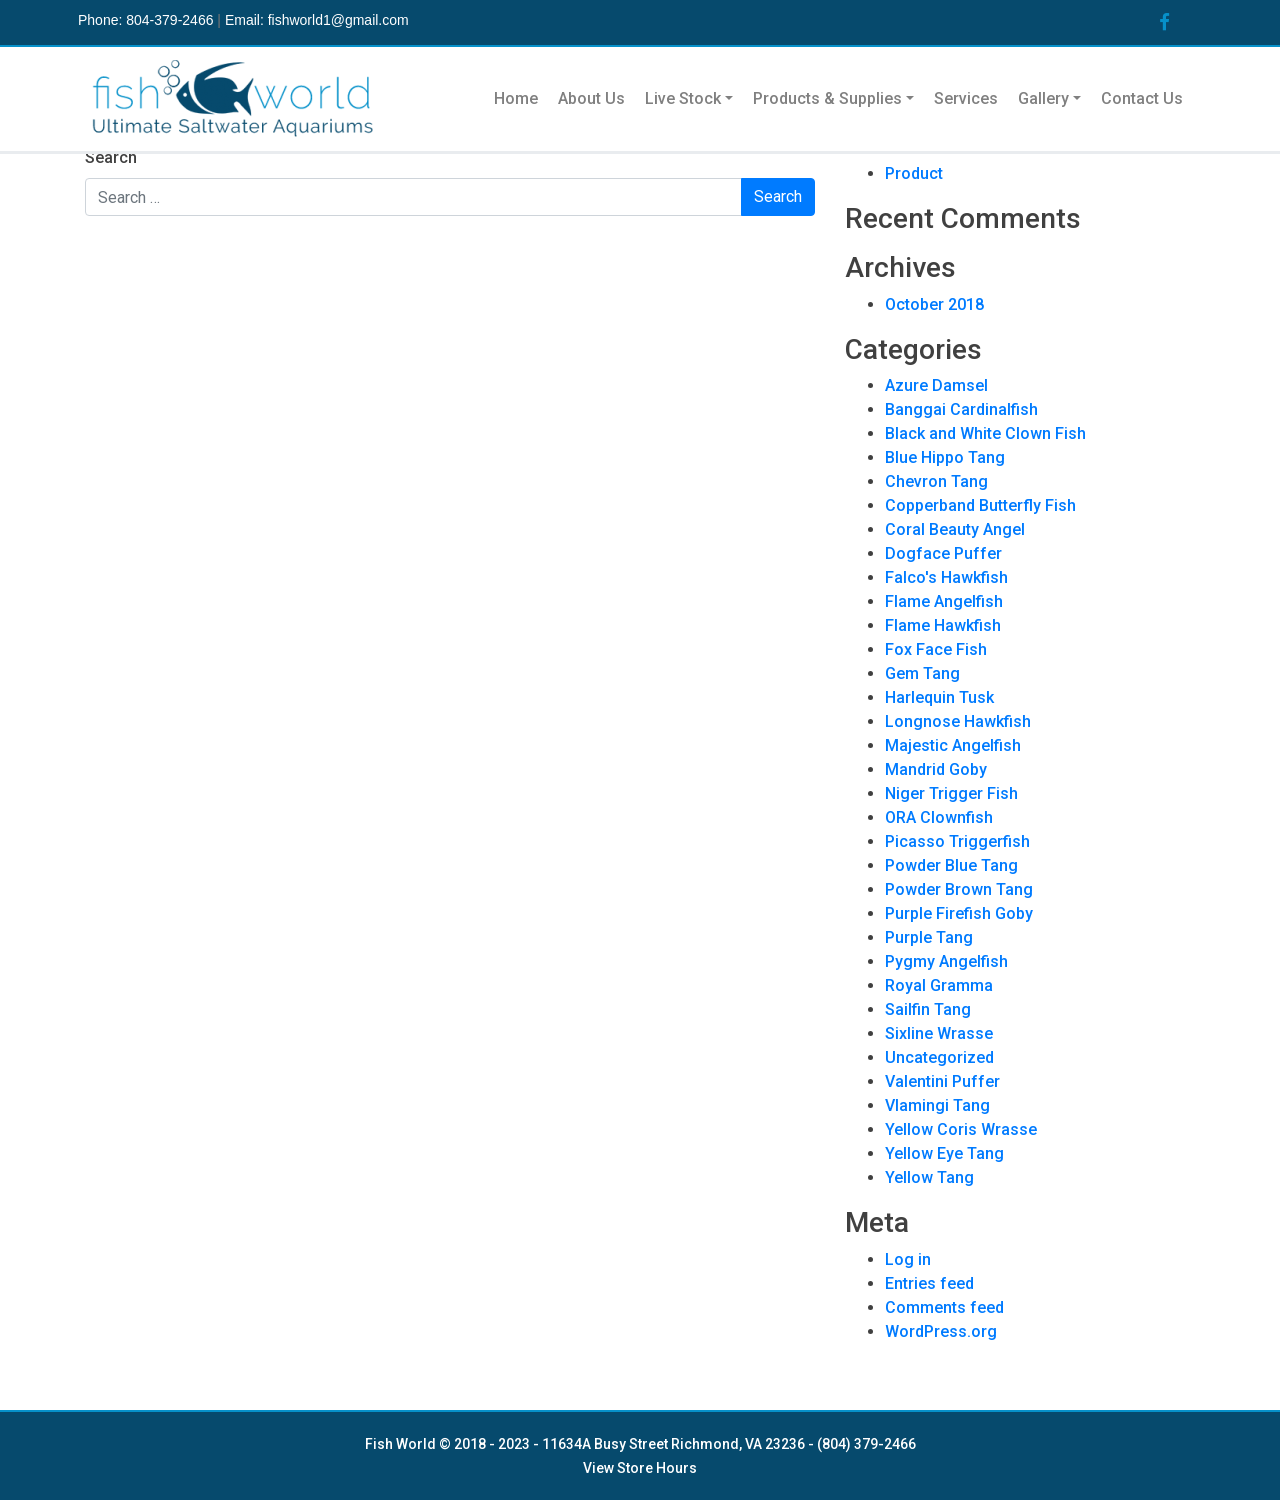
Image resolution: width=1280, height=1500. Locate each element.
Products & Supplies (827, 98)
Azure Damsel (936, 385)
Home (516, 98)
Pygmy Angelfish (946, 961)
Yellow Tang (929, 1177)
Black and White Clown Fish (985, 433)
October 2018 (934, 304)
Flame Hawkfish (943, 625)
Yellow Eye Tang (944, 1153)
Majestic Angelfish (953, 745)
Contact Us (1142, 98)
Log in (908, 1259)
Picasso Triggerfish (957, 841)
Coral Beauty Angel (955, 529)
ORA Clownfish (939, 817)
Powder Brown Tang (959, 889)
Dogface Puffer (943, 553)
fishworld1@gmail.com (338, 20)
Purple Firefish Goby (959, 913)
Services (966, 98)
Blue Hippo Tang (945, 457)
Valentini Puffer (942, 1081)
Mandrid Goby (936, 769)
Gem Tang (922, 673)
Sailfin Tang (928, 1009)
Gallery (1043, 98)
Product (914, 173)
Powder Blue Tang (951, 865)
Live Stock (683, 98)
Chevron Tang (936, 481)
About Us (591, 98)
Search (111, 157)
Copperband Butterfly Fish (980, 505)
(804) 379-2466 (866, 1444)
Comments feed (944, 1307)
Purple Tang (929, 937)
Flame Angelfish (944, 601)
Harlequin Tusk (939, 697)
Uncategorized (939, 1057)
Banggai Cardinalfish (961, 409)
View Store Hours (640, 1468)
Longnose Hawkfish (958, 721)
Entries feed (929, 1283)
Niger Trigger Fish (951, 793)
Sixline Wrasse (939, 1033)
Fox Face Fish (936, 649)
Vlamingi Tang (937, 1105)
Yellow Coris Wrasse (961, 1129)
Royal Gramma (939, 985)
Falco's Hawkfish (946, 577)
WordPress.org (941, 1331)
